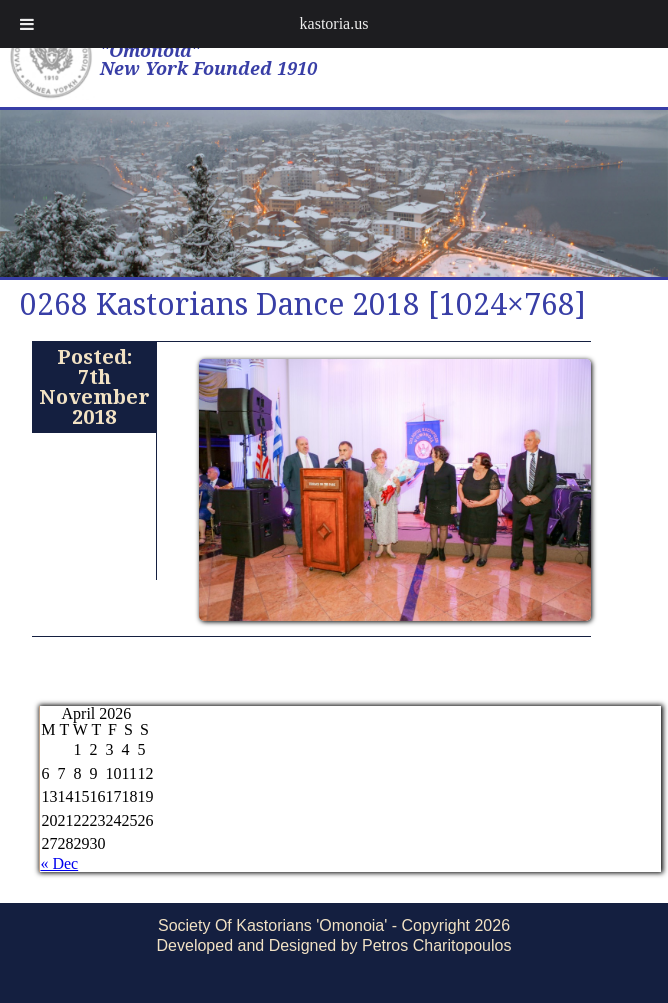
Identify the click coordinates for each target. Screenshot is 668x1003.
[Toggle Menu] (27, 24)
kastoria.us (334, 23)
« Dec (59, 863)
